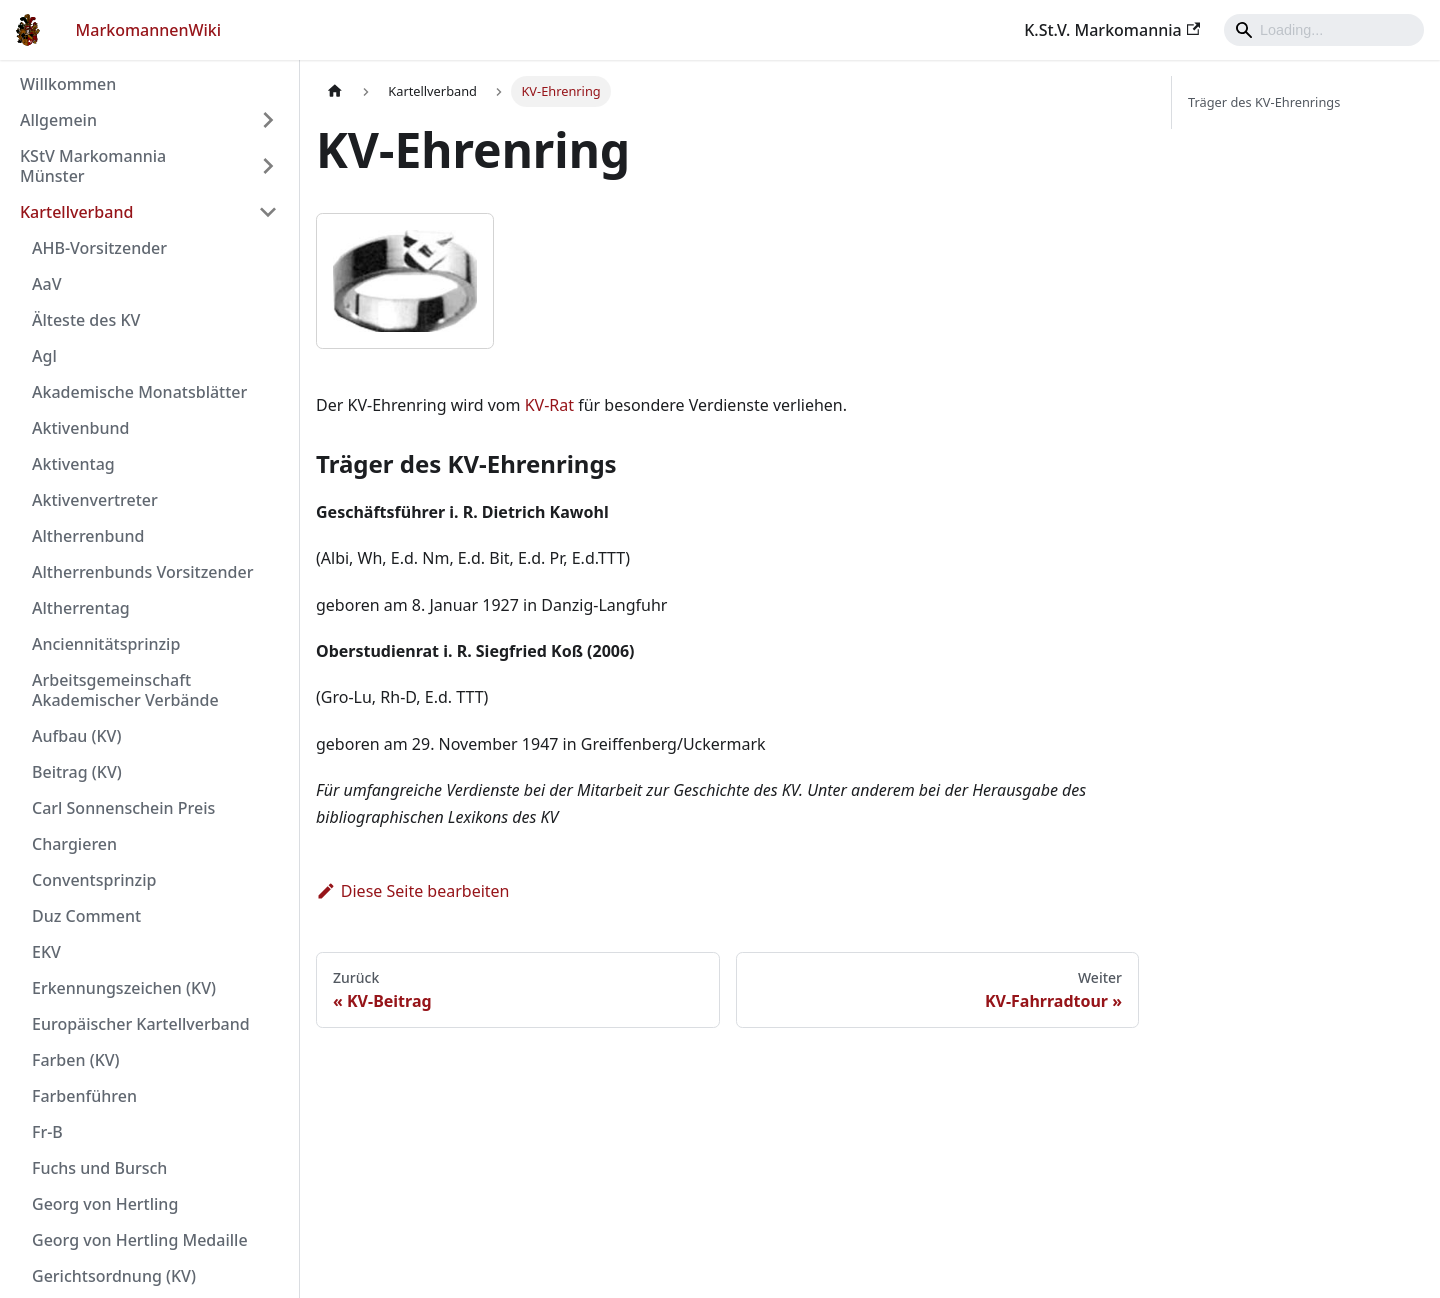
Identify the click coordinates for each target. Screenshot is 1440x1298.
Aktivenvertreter (95, 500)
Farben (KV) (76, 1060)
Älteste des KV (86, 320)
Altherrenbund (88, 536)
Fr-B (47, 1132)
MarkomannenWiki (149, 30)
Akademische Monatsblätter (139, 392)
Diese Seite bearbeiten (413, 891)
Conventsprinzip (94, 880)
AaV (46, 284)
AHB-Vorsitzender (99, 248)
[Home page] (335, 91)
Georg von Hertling (105, 1204)
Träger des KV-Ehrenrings (1264, 102)
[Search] (1324, 30)
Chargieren (74, 844)
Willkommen (68, 84)
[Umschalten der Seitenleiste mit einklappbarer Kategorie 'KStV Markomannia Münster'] (268, 166)
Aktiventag (73, 464)
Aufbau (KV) (76, 736)
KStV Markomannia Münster (93, 166)
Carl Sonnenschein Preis (123, 808)
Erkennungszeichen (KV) (124, 988)
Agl (44, 356)
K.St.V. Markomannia (1112, 30)
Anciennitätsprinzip (106, 644)
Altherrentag (81, 608)
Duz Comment (86, 916)
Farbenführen (84, 1096)
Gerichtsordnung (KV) (114, 1276)
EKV (46, 952)
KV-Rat (549, 405)
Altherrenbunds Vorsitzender (142, 572)
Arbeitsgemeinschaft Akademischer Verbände (125, 690)
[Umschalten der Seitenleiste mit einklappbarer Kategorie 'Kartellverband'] (268, 212)
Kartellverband (76, 212)
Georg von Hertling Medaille (140, 1240)
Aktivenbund (80, 428)
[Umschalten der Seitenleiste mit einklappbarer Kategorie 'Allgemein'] (268, 120)
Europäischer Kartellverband (141, 1024)
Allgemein (58, 120)
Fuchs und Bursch (99, 1168)
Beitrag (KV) (77, 772)
